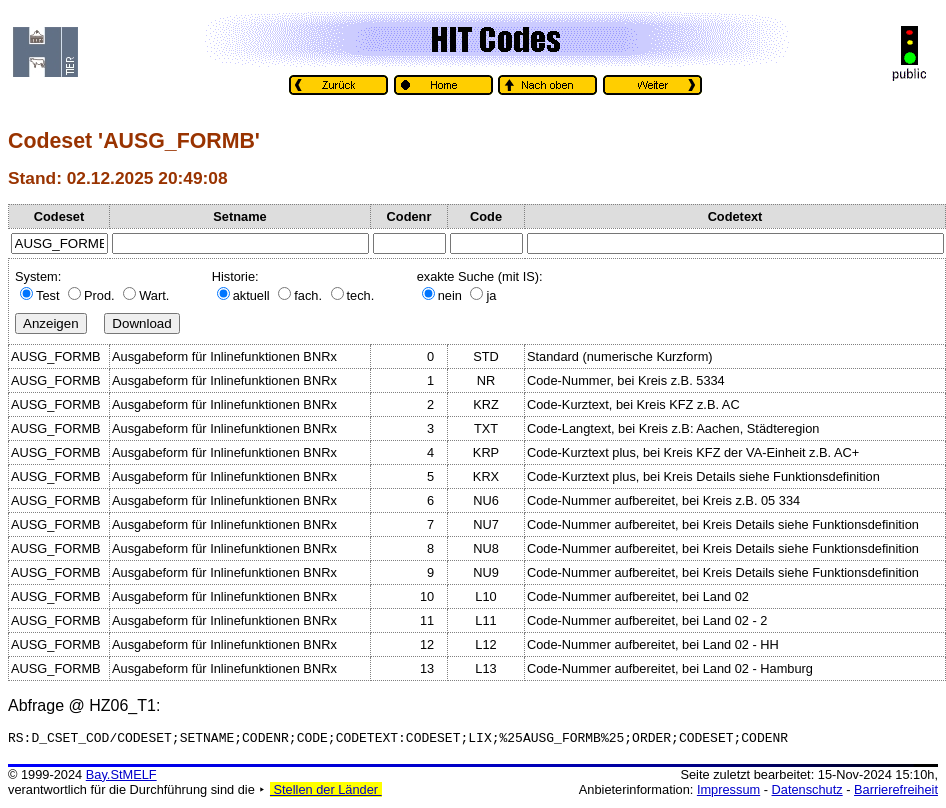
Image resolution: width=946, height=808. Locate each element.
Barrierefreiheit (896, 792)
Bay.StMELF (121, 777)
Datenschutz (807, 792)
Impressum (728, 792)
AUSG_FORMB (56, 356)
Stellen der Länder (326, 792)
